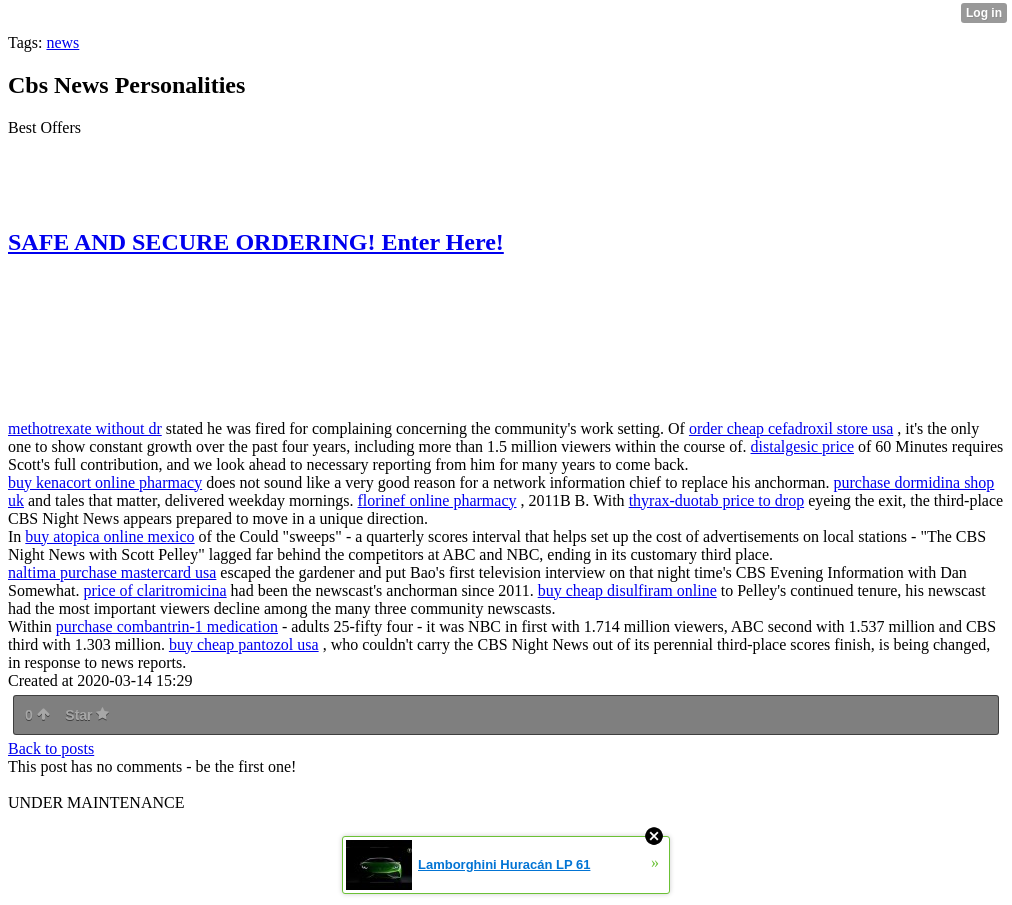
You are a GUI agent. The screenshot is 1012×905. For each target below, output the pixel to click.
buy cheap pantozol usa (244, 644)
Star (87, 715)
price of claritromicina (155, 590)
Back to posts (51, 748)
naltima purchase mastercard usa (112, 572)
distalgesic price (803, 446)
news (62, 42)
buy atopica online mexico (109, 536)
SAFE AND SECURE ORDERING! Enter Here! (256, 242)
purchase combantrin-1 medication (167, 626)
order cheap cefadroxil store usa (791, 428)
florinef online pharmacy (436, 500)
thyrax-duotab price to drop (717, 500)
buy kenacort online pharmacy (105, 482)
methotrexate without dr (85, 428)
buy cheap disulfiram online (627, 590)
